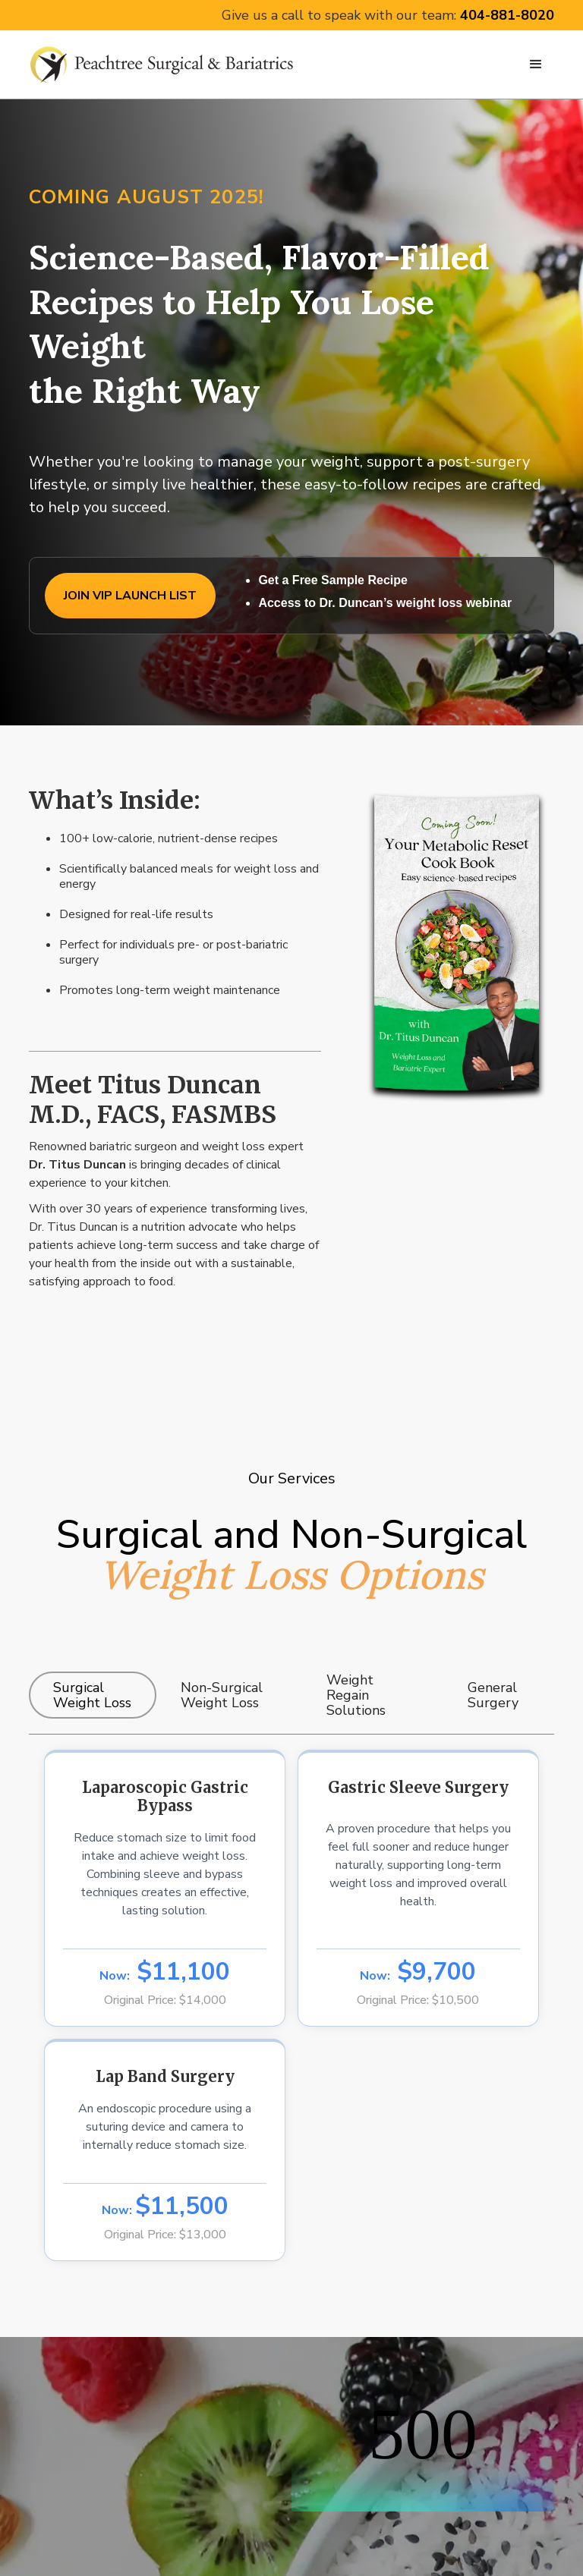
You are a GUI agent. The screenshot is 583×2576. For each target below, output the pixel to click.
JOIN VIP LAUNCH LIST (130, 595)
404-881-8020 (507, 15)
